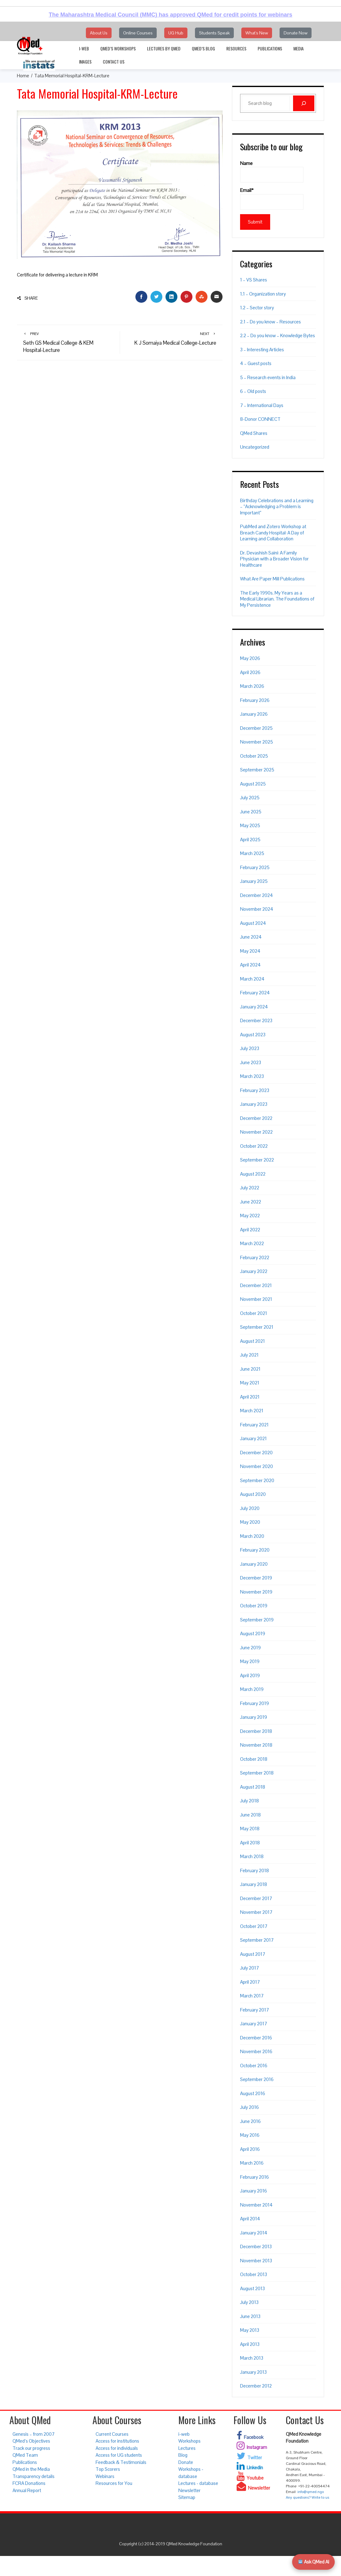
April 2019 (250, 1675)
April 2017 (250, 1982)
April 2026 (250, 672)
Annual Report (27, 2490)
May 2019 (250, 1661)
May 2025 (250, 825)
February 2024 (255, 993)
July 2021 (249, 1355)
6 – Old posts (253, 391)
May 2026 (250, 658)
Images (85, 61)
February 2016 (254, 2177)
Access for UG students (119, 2455)
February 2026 (255, 700)
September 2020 (257, 1480)
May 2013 (249, 2330)
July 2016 (249, 2107)
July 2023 (249, 1048)
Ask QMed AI (313, 2562)
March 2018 (252, 1856)
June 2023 (250, 1062)
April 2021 (250, 1397)
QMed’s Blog (203, 48)
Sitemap (186, 2497)
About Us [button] (99, 33)
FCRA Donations (29, 2483)
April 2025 (250, 839)
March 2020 (252, 1536)
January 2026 (254, 714)
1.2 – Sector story (257, 308)
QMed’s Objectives (31, 2441)
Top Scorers (108, 2469)
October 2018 (253, 1759)
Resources (236, 48)
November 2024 (256, 909)
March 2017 (252, 1996)
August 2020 (253, 1494)
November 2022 (256, 1132)
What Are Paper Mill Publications (272, 579)
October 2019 (253, 1606)
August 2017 (252, 1954)
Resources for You (114, 2483)
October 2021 (253, 1313)
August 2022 (252, 1174)
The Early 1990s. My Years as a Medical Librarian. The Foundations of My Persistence (277, 599)
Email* (271, 198)
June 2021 (250, 1369)
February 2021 (254, 1425)
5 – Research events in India (268, 377)
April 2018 (250, 1843)
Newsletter (189, 2490)
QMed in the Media (31, 2469)
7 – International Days (261, 405)
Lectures (187, 2448)
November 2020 (256, 1466)
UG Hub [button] (175, 33)
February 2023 (254, 1090)
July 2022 (249, 1188)
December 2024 (256, 895)
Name (271, 171)
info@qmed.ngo (310, 2491)
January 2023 (253, 1104)
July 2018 (249, 1801)
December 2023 (256, 1020)
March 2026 (252, 686)
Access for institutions (117, 2441)
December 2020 (256, 1452)
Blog (182, 2455)
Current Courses (112, 2434)
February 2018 (254, 1870)
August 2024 (253, 923)
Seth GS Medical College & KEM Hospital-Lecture (68, 342)
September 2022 (257, 1160)
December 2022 (256, 1118)
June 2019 (250, 1648)
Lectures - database (198, 2483)
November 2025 (256, 742)
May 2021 (249, 1383)
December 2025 (256, 728)
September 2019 (257, 1620)
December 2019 (256, 1578)
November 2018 (256, 1745)
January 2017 (253, 2024)
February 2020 (255, 1550)
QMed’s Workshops (118, 48)
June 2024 (251, 937)
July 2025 (250, 798)
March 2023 (252, 1076)
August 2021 (252, 1341)
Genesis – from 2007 (34, 2434)
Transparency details (34, 2476)
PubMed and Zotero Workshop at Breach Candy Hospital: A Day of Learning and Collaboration (273, 532)
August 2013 (252, 2288)
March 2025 (252, 853)
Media (298, 48)
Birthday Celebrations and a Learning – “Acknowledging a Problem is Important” (276, 506)
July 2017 (249, 1968)
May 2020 (250, 1522)
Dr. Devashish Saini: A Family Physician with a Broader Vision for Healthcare (274, 559)
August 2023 (252, 1035)
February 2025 (255, 867)
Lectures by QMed (164, 48)
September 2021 (256, 1327)
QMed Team (25, 2455)
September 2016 (257, 2079)
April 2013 (250, 2344)
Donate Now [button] (295, 33)
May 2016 (250, 2135)
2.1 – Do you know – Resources (270, 322)
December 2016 (256, 2038)
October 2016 (253, 2066)
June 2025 (250, 812)
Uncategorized (254, 447)
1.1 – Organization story (263, 294)
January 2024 (254, 1007)
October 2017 (253, 1926)
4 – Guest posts (255, 363)
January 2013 (253, 2372)
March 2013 (251, 2358)
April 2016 (250, 2149)
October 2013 (253, 2274)
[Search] (303, 103)
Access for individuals (117, 2448)
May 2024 (250, 951)
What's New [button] (256, 33)
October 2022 (254, 1146)
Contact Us (113, 61)
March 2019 (252, 1689)
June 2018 (250, 1815)
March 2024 (252, 979)
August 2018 (252, 1787)
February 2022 (254, 1257)
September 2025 (257, 770)
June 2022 (250, 1202)
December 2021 (256, 1285)
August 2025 (253, 784)
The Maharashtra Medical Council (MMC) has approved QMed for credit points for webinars (170, 15)
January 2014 (253, 2233)
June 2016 (250, 2121)
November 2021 (256, 1299)
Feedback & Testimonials (121, 2462)
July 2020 (250, 1508)
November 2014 (256, 2205)
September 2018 (257, 1773)
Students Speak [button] (214, 33)
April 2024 (250, 965)
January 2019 (253, 1717)
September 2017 (257, 1940)
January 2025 (254, 881)
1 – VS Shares (253, 280)
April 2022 (250, 1230)
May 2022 (250, 1215)
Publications (270, 48)
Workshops (189, 2441)
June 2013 (250, 2316)
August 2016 (252, 2093)
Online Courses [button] (138, 33)
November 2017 (256, 1912)
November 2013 (256, 2261)
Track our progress (31, 2448)
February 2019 (254, 1703)
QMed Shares (253, 433)
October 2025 (254, 756)
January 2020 (254, 1564)
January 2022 (253, 1271)
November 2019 (256, 1592)
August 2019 (252, 1633)
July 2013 (249, 2302)
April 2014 (250, 2219)
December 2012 (256, 2386)
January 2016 (253, 2191)
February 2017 (254, 2010)
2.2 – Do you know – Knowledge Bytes (277, 335)
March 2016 (252, 2163)
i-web (84, 48)
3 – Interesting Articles (262, 350)
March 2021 (251, 1411)
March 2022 (252, 1243)
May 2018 (250, 1829)
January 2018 (253, 1884)
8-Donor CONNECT (260, 419)
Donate (185, 2462)
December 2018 (256, 1731)
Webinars (105, 2476)
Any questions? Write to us (307, 2497)
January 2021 (253, 1438)
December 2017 (256, 1898)
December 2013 (256, 2246)
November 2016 (256, 2051)
